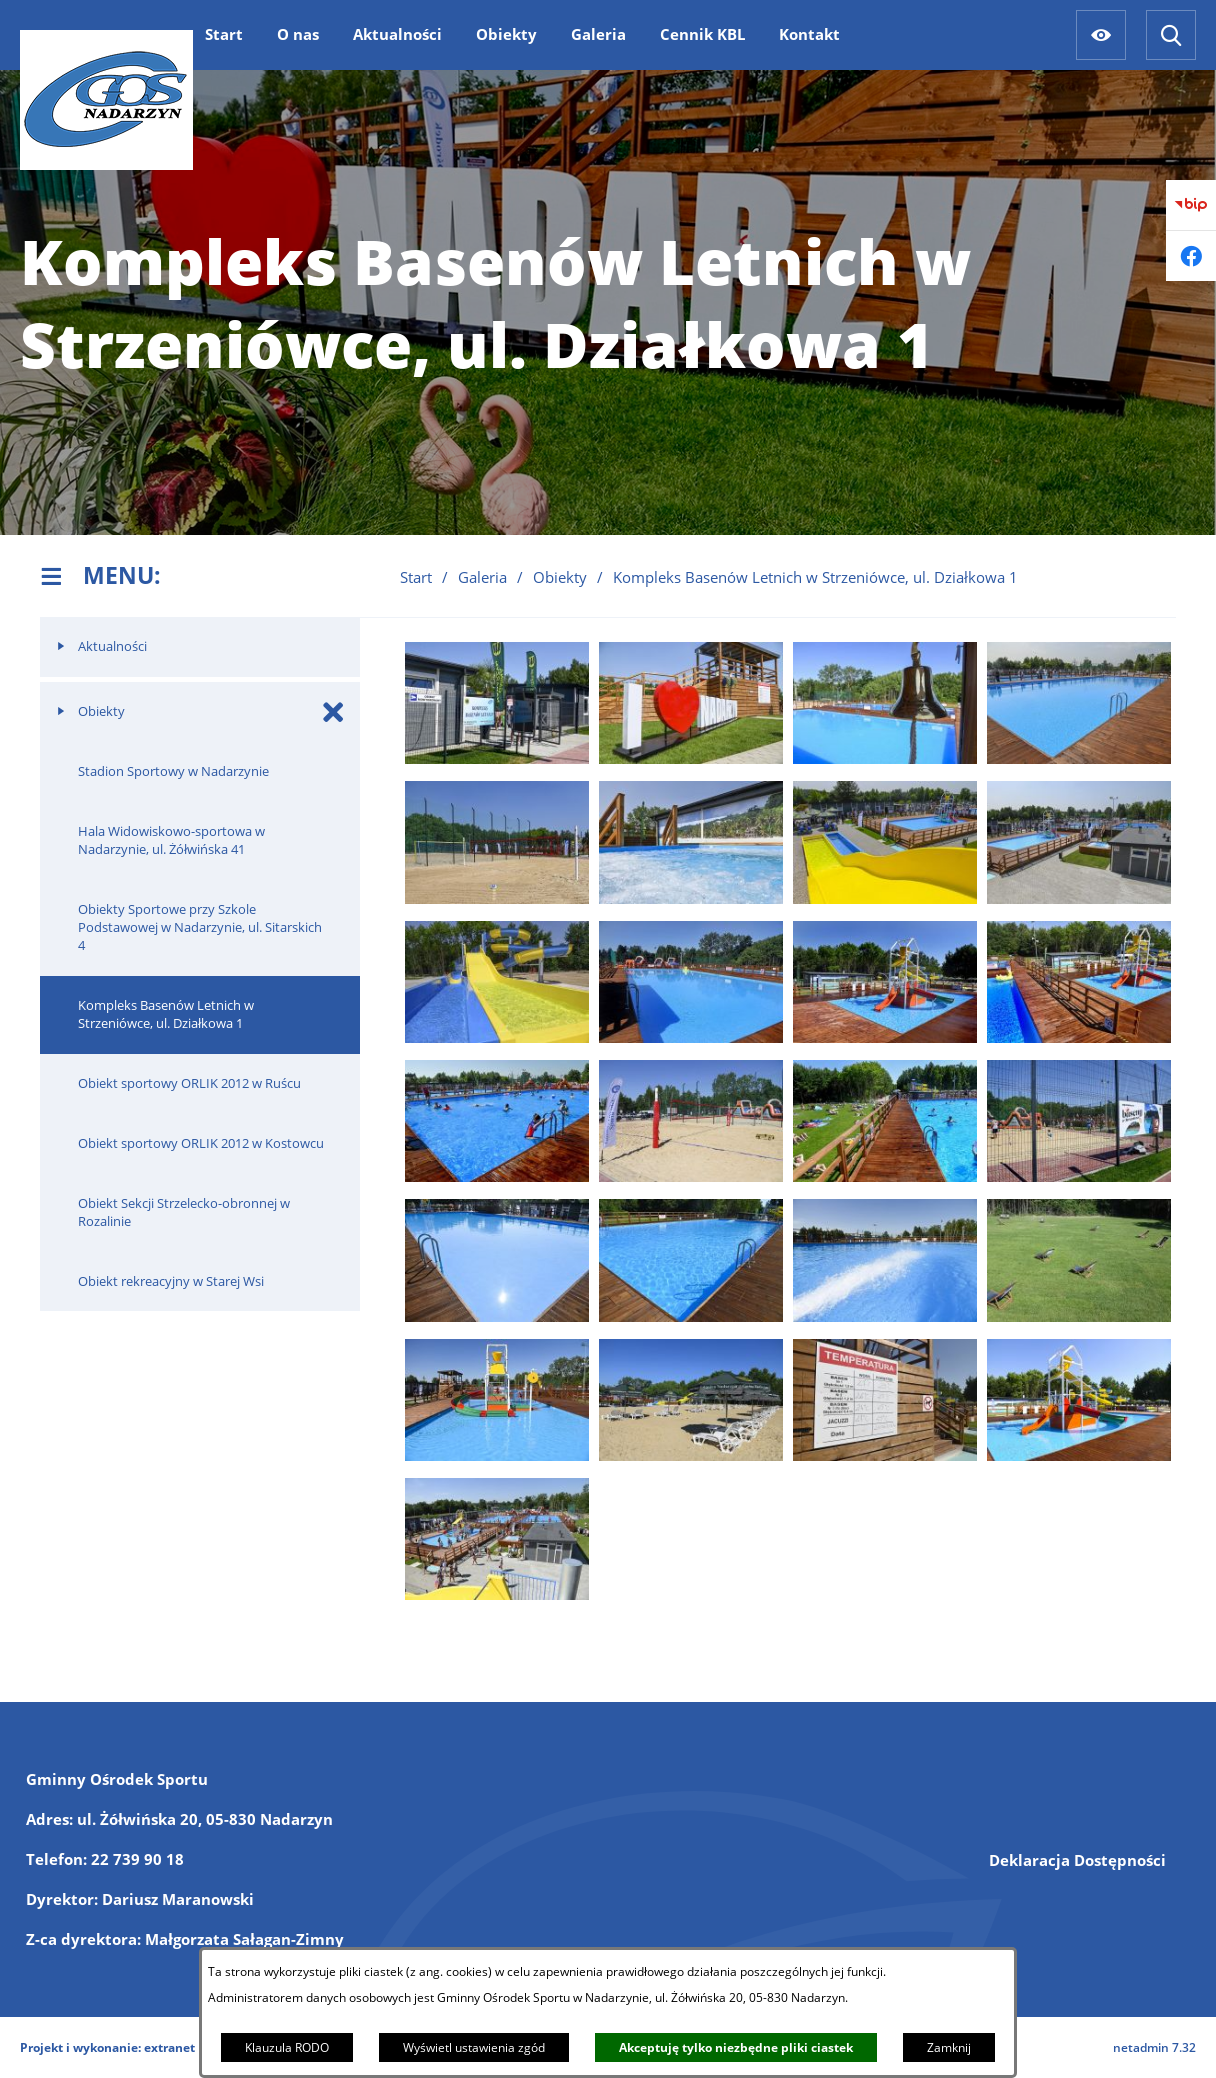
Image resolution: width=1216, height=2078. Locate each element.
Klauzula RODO (287, 2047)
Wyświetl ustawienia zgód (474, 2047)
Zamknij (949, 2047)
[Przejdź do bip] (1191, 205)
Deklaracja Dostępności (1077, 1860)
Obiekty (560, 577)
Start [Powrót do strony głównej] (416, 577)
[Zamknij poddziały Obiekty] (333, 711)
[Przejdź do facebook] (1191, 256)
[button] (497, 758)
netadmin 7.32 (1154, 2047)
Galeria (482, 577)
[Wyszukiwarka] (1171, 35)
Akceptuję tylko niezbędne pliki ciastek (736, 2047)
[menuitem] (224, 34)
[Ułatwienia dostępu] (1101, 35)
